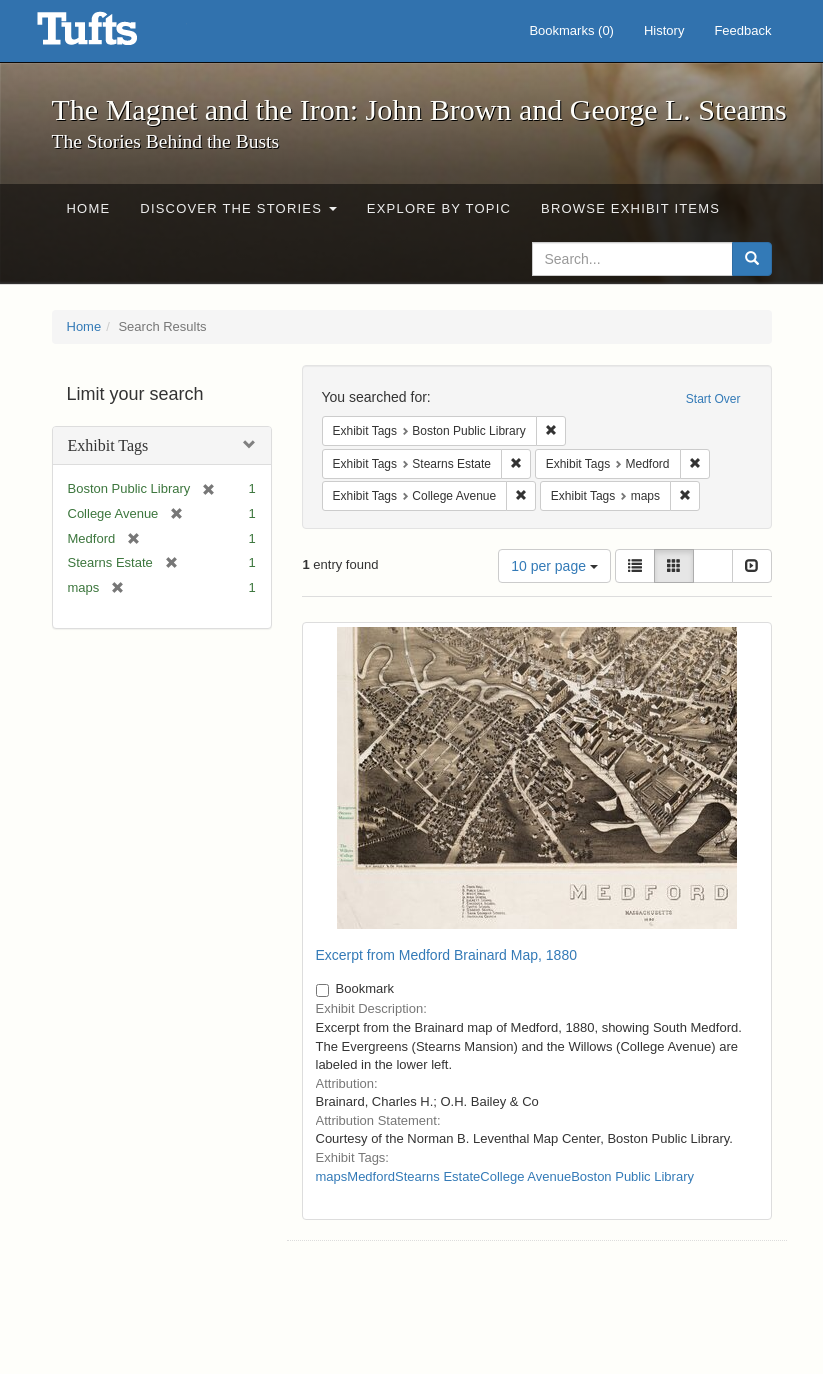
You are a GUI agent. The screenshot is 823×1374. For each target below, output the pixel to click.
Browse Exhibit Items (630, 208)
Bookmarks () (571, 30)
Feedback (742, 30)
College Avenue (525, 1176)
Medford (371, 1176)
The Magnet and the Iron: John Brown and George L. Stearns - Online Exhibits (112, 35)
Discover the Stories (238, 208)
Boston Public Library (632, 1176)
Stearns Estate (437, 1176)
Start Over (713, 399)
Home (89, 208)
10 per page (554, 566)
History (664, 30)
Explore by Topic (439, 208)
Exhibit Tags (108, 445)
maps (332, 1176)
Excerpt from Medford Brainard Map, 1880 (446, 955)
